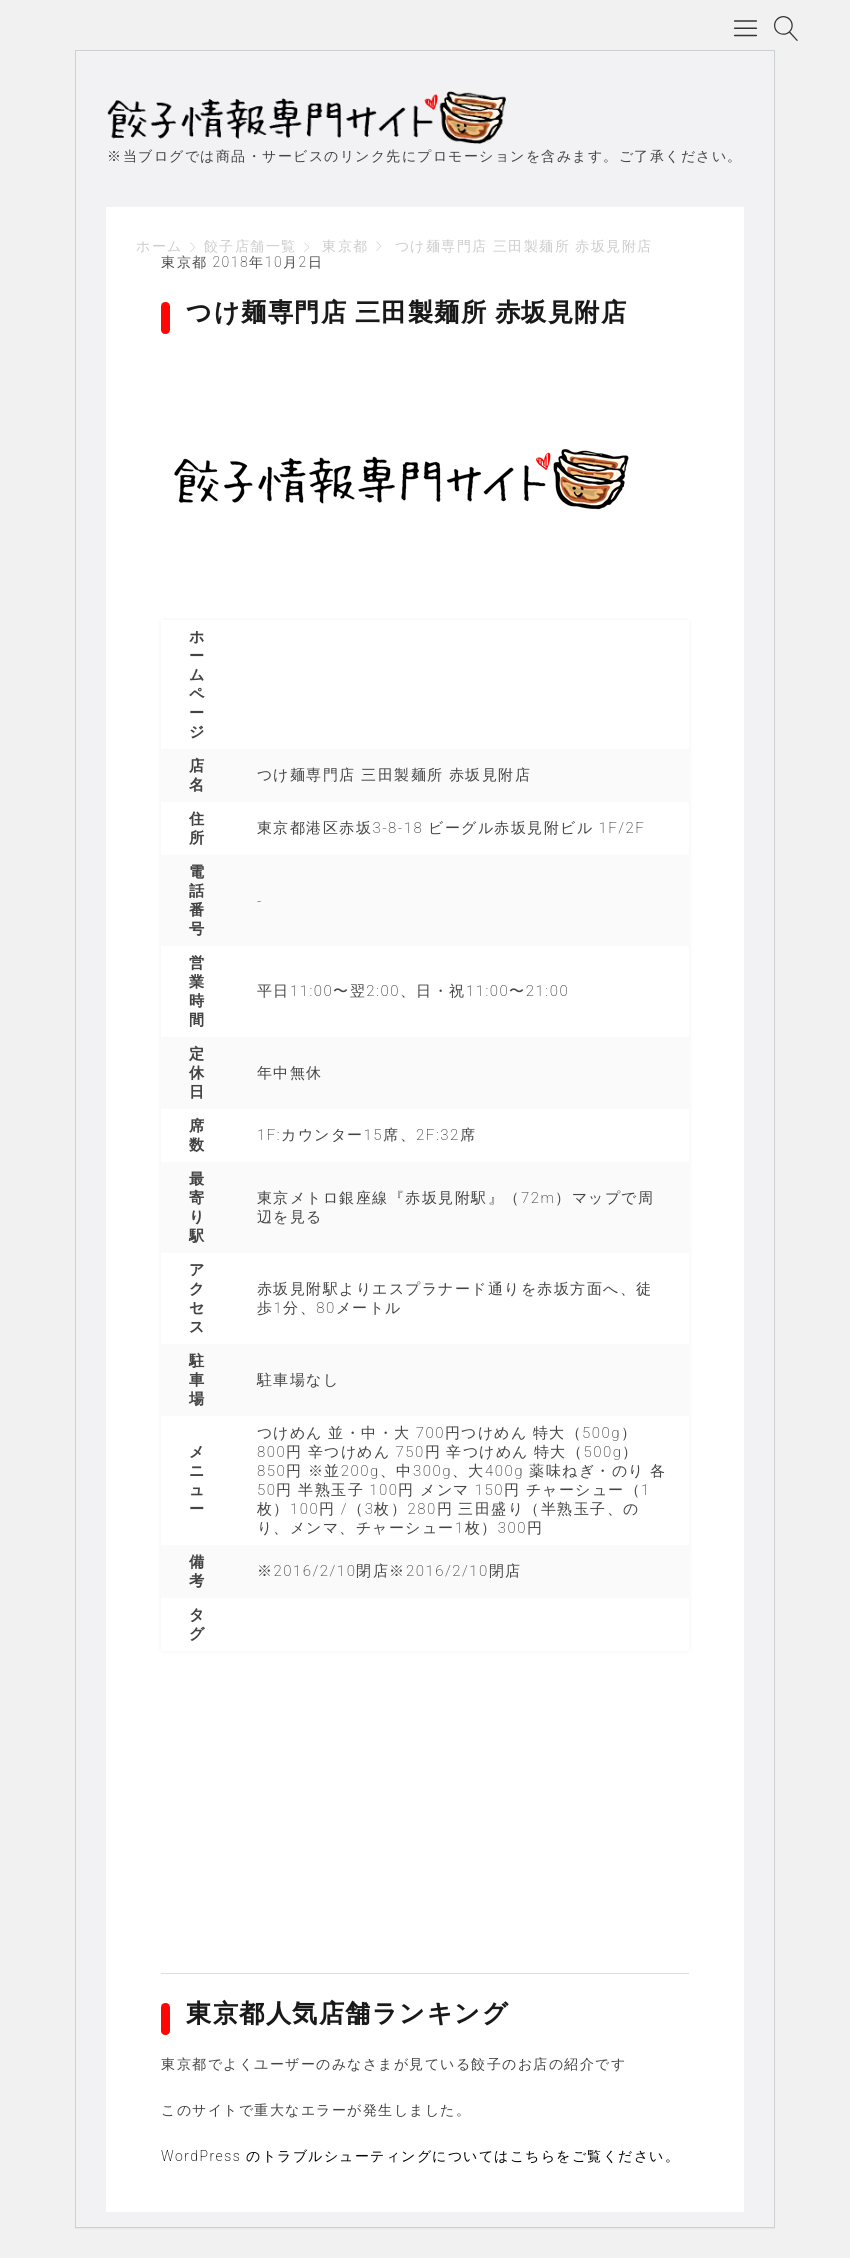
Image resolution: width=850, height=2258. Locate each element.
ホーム (159, 246)
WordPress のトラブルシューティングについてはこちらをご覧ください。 (420, 2156)
